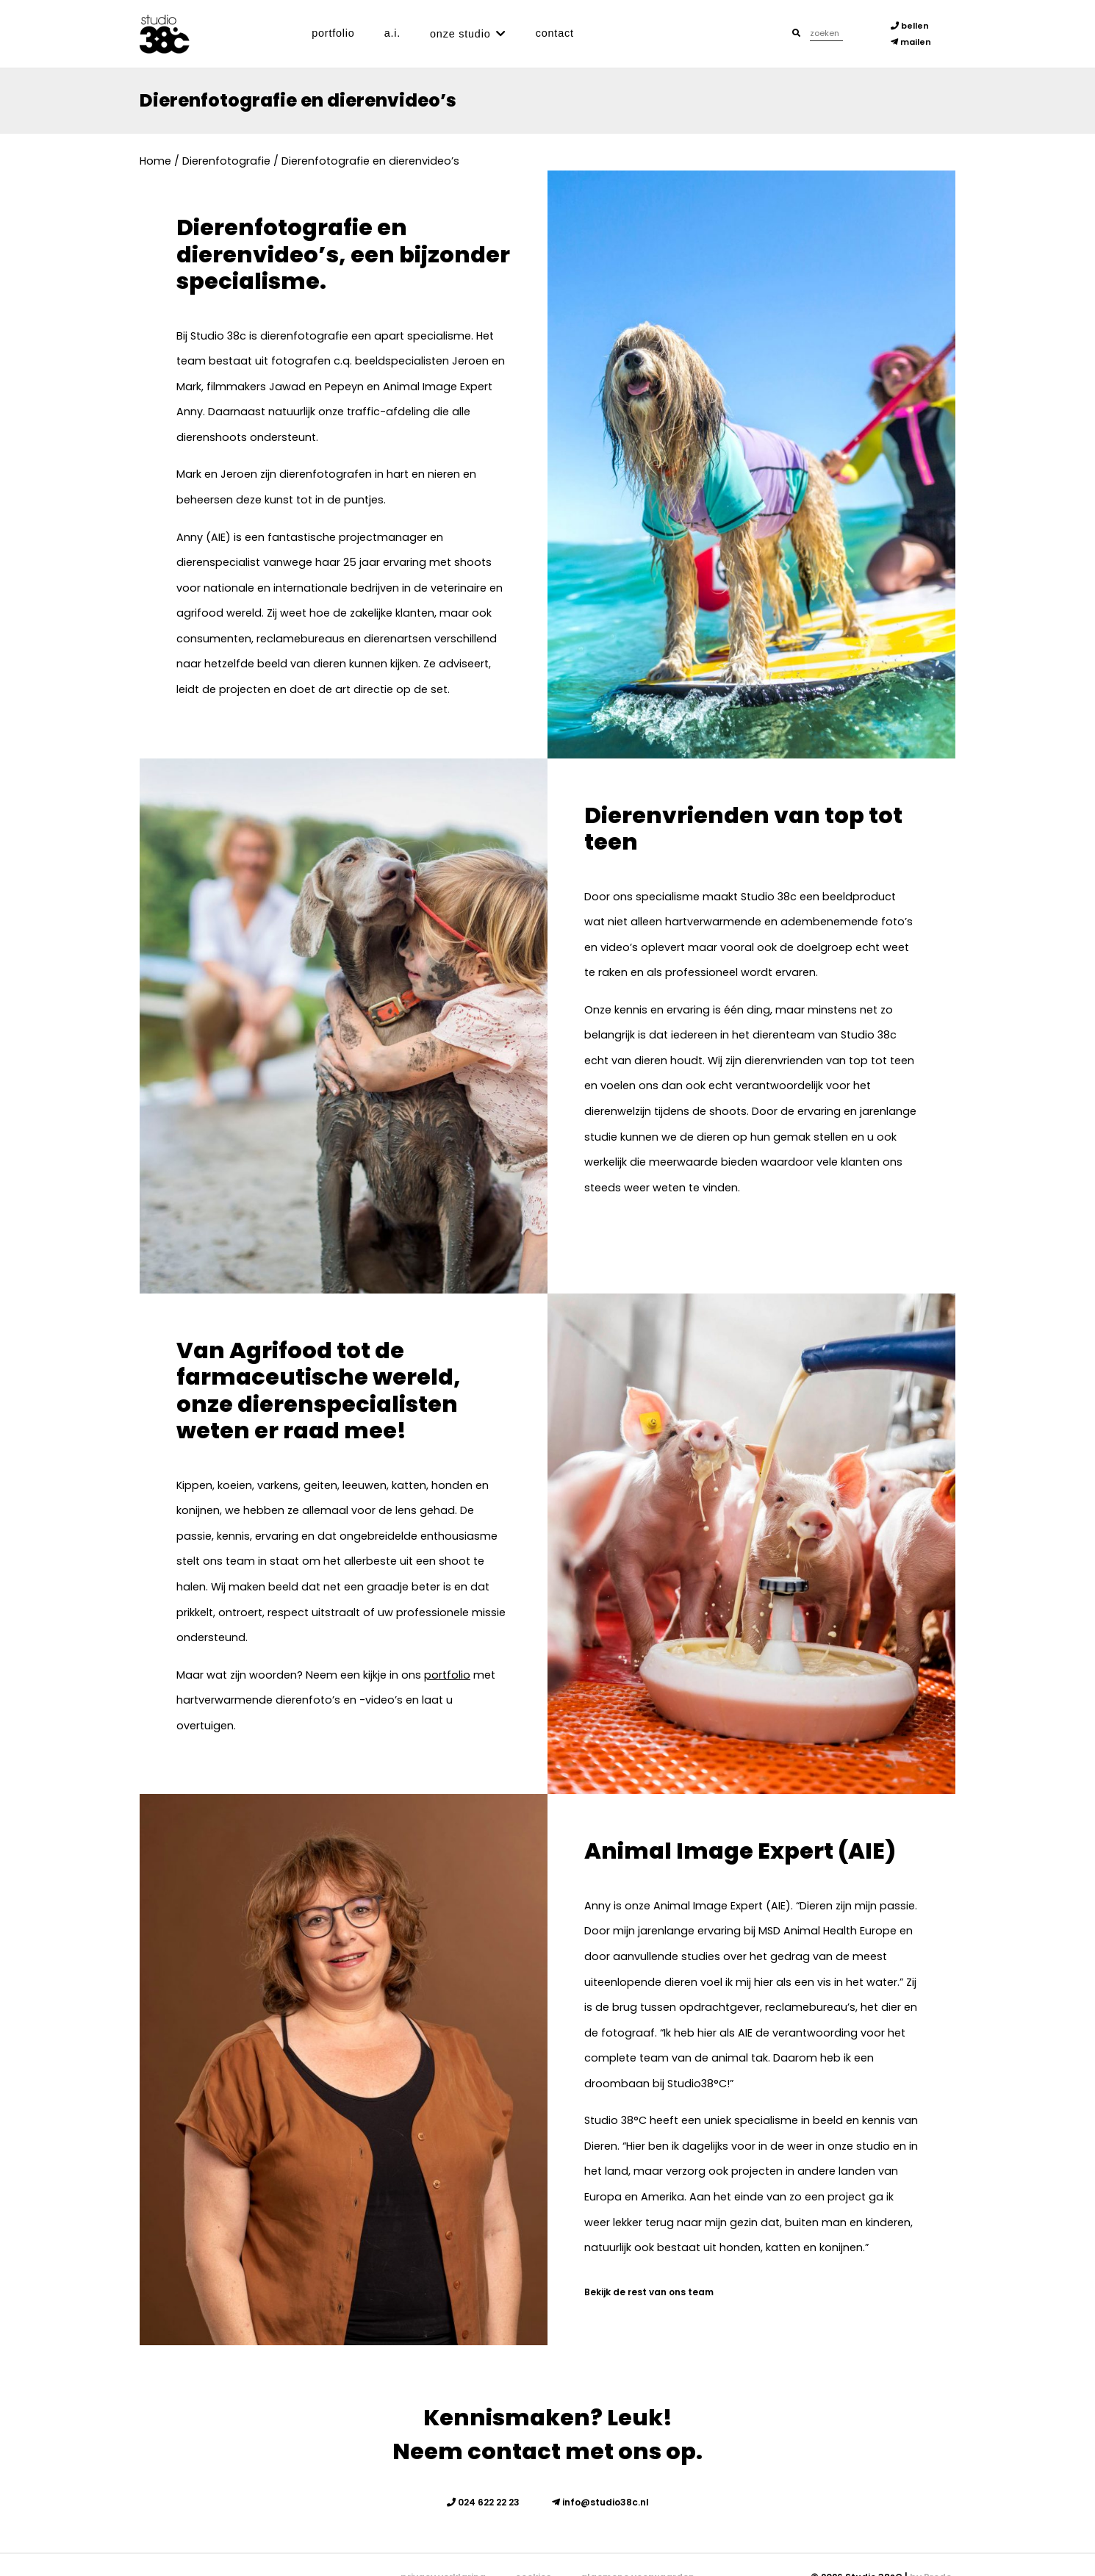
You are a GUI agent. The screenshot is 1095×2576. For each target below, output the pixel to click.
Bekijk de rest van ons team (649, 2292)
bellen (910, 26)
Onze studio (460, 34)
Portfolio (333, 33)
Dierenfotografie (226, 161)
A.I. (392, 33)
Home (155, 161)
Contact (555, 33)
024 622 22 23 (483, 2502)
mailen (911, 42)
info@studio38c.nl (600, 2502)
